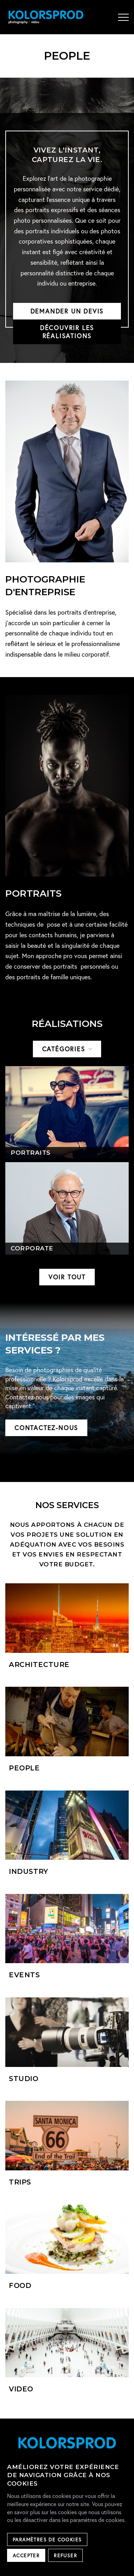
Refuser (65, 2555)
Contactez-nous (46, 1428)
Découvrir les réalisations (67, 332)
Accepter (26, 2555)
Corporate (32, 1248)
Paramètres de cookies (47, 2539)
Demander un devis (67, 311)
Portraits (31, 1152)
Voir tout (67, 1277)
